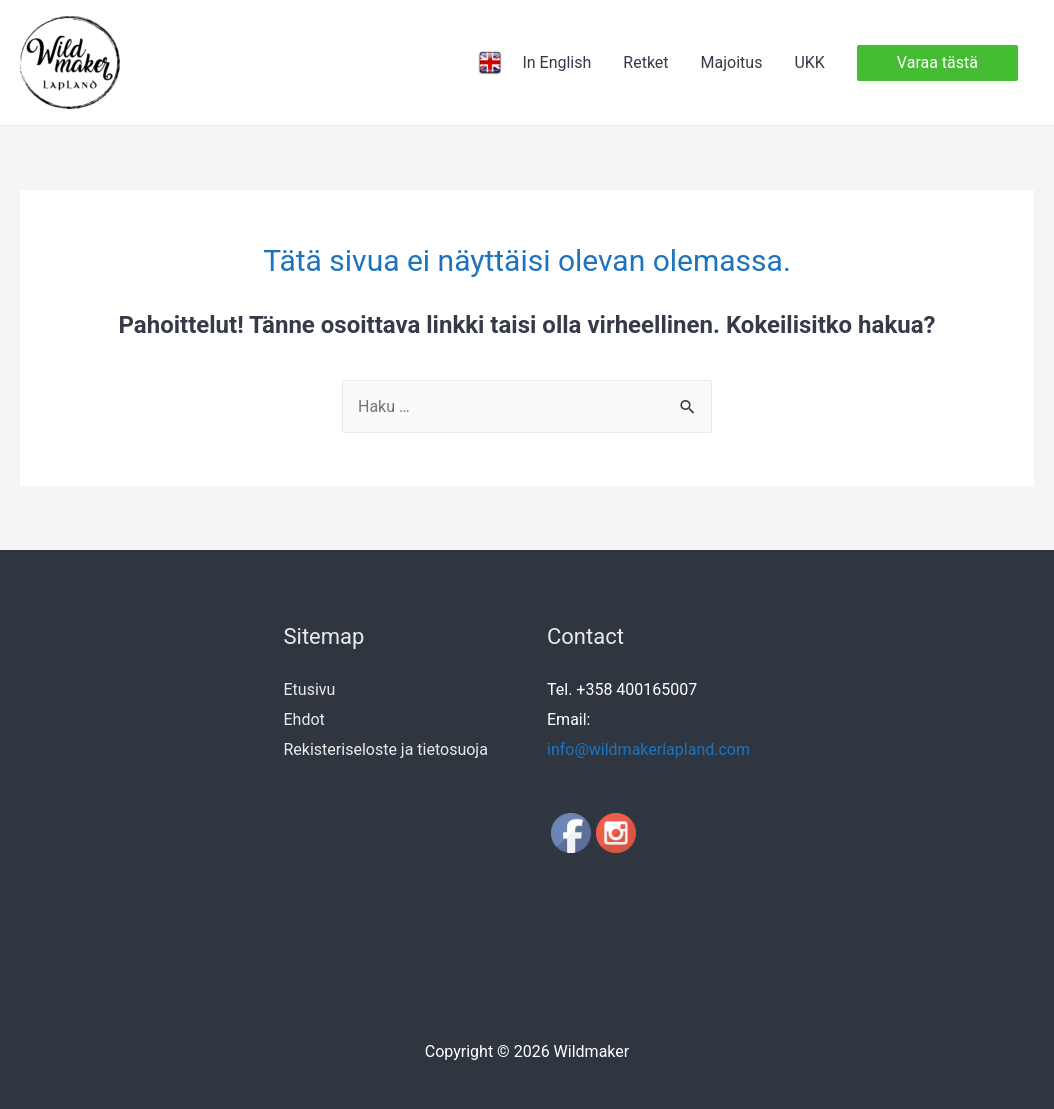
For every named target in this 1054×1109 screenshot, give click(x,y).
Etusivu (310, 689)
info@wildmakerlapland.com (648, 749)
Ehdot (304, 719)
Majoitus (732, 62)
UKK (809, 62)
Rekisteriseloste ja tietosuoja (386, 749)
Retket (645, 62)
